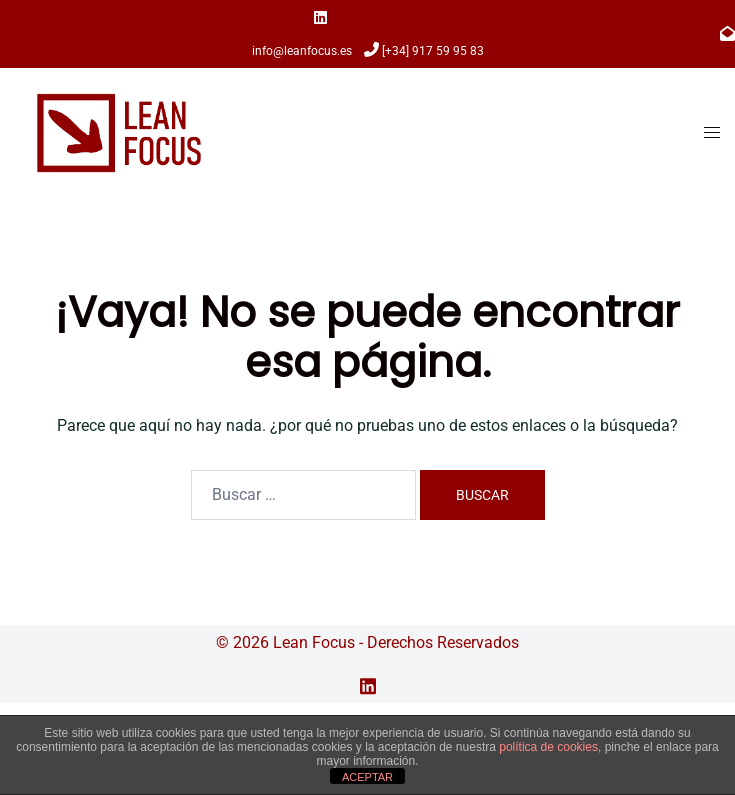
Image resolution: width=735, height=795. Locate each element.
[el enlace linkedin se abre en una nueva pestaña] (368, 684)
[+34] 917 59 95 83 (433, 51)
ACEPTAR (367, 777)
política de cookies (548, 747)
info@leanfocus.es (302, 51)
